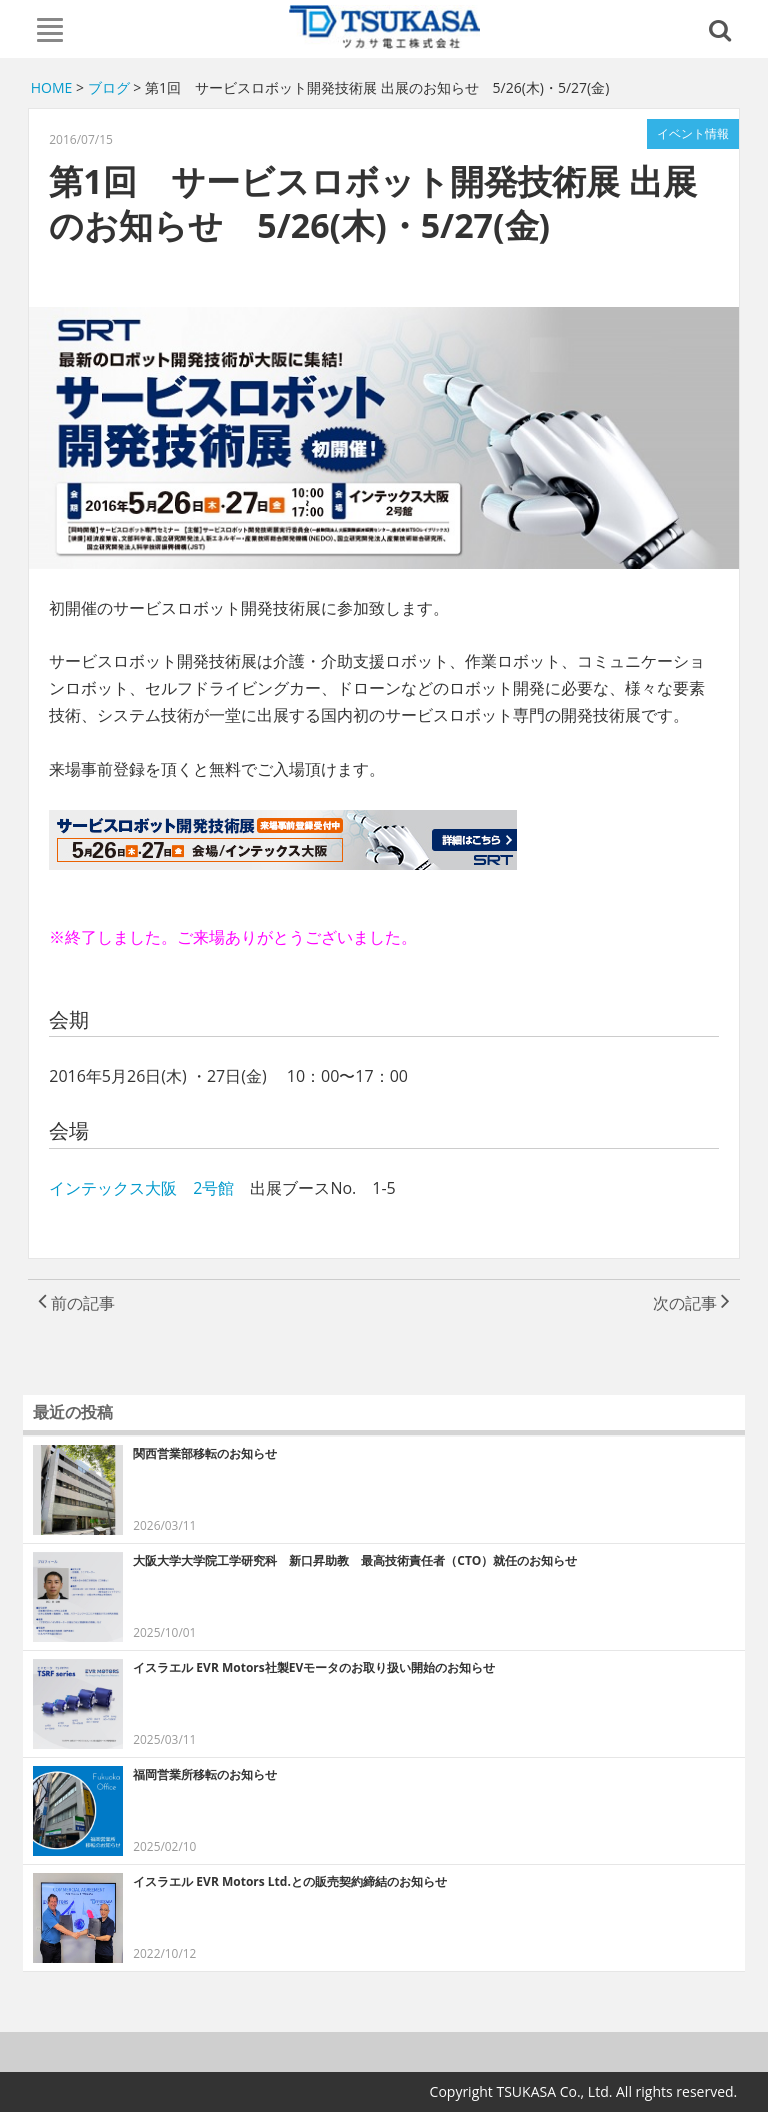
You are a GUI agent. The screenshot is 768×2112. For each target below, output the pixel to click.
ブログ (109, 87)
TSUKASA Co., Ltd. (384, 27)
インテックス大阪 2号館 (149, 1188)
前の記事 (76, 1303)
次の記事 (691, 1303)
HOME (52, 87)
